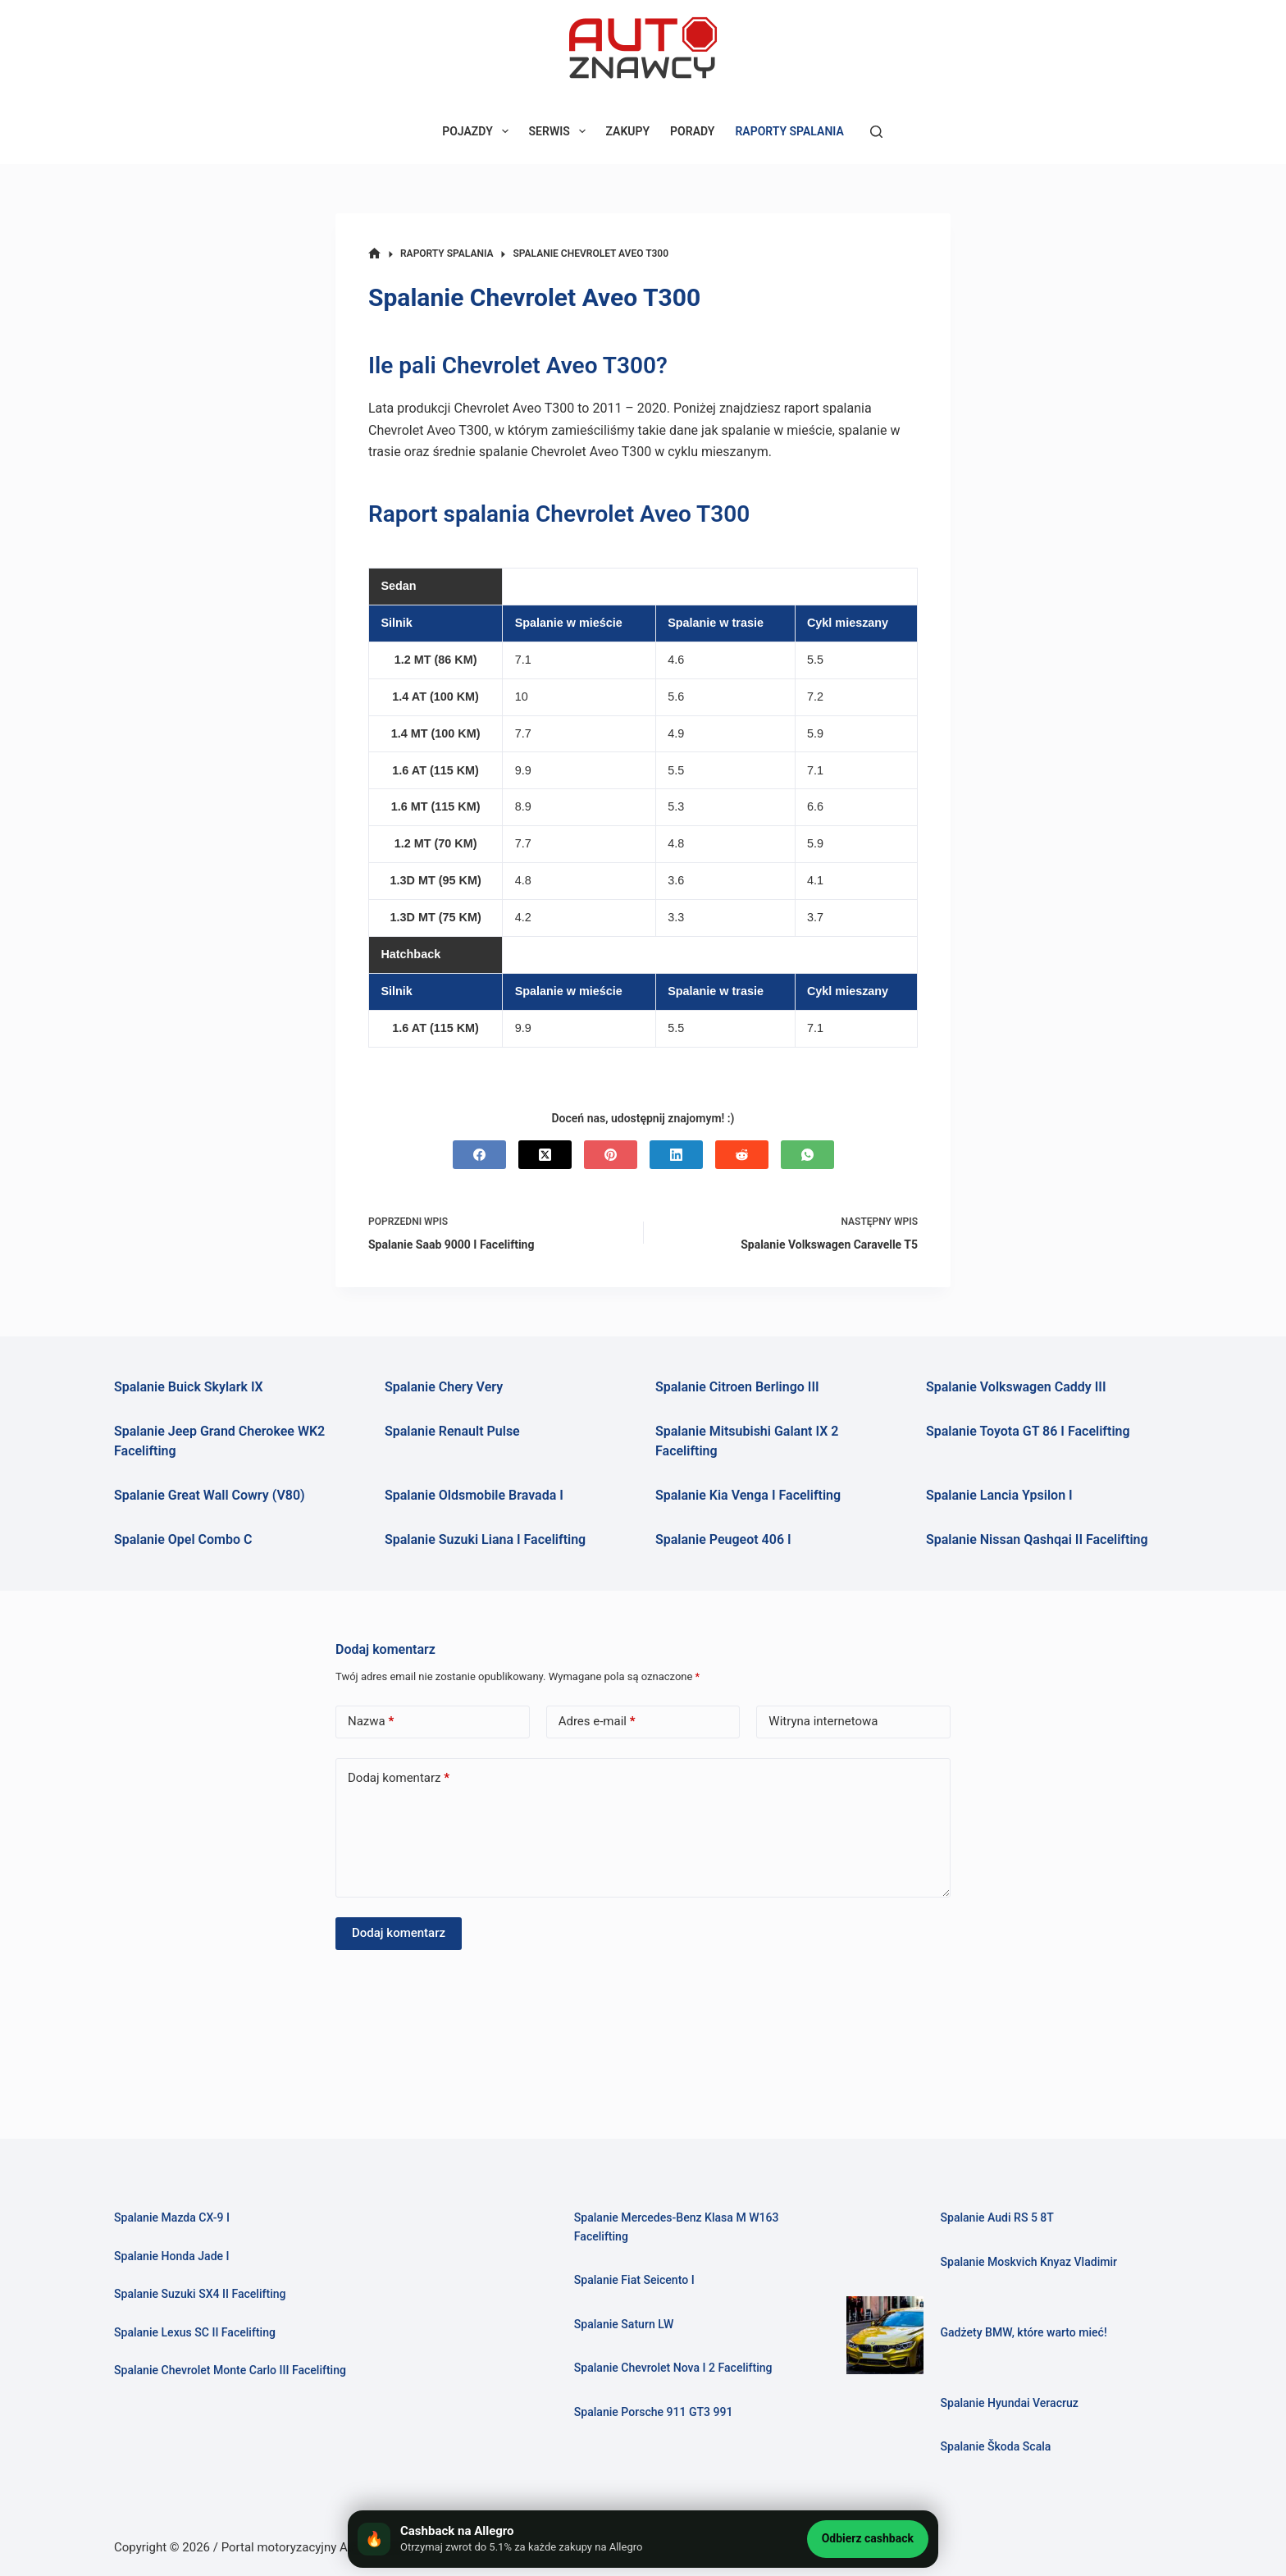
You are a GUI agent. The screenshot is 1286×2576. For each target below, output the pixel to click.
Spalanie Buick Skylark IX (188, 1387)
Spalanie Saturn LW (627, 2324)
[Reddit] (741, 1154)
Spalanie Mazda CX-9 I (175, 2217)
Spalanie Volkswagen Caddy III (1016, 1387)
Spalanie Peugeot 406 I (723, 1539)
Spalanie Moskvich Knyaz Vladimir (1034, 2261)
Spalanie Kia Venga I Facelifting (748, 1495)
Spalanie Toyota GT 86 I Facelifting (1028, 1431)
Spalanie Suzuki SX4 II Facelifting (205, 2293)
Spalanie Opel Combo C (183, 1539)
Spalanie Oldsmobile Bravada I (474, 1495)
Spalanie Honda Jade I (175, 2256)
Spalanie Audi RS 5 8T (1000, 2217)
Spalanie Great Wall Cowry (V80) (209, 1495)
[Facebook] (479, 1154)
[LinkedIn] (676, 1154)
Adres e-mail (597, 1721)
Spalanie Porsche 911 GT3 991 (658, 2412)
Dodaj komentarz (398, 1778)
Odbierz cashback (868, 2538)
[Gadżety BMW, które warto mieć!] (884, 2334)
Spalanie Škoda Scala (999, 2446)
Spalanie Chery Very (444, 1387)
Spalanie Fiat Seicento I (638, 2279)
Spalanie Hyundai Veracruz (1013, 2403)
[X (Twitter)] (545, 1154)
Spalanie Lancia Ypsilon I (999, 1495)
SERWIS (560, 131)
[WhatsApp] (807, 1154)
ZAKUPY (628, 131)
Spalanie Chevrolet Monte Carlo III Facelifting (238, 2370)
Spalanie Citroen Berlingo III (737, 1387)
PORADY (692, 131)
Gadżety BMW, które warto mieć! (1029, 2332)
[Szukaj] (876, 132)
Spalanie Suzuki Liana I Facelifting (485, 1539)
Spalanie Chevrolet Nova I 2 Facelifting (680, 2367)
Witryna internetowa (823, 1721)
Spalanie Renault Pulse (452, 1431)
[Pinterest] (610, 1154)
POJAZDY (478, 131)
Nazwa (371, 1721)
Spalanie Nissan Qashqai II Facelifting (1037, 1539)
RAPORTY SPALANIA (789, 131)
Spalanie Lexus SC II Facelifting (200, 2332)
